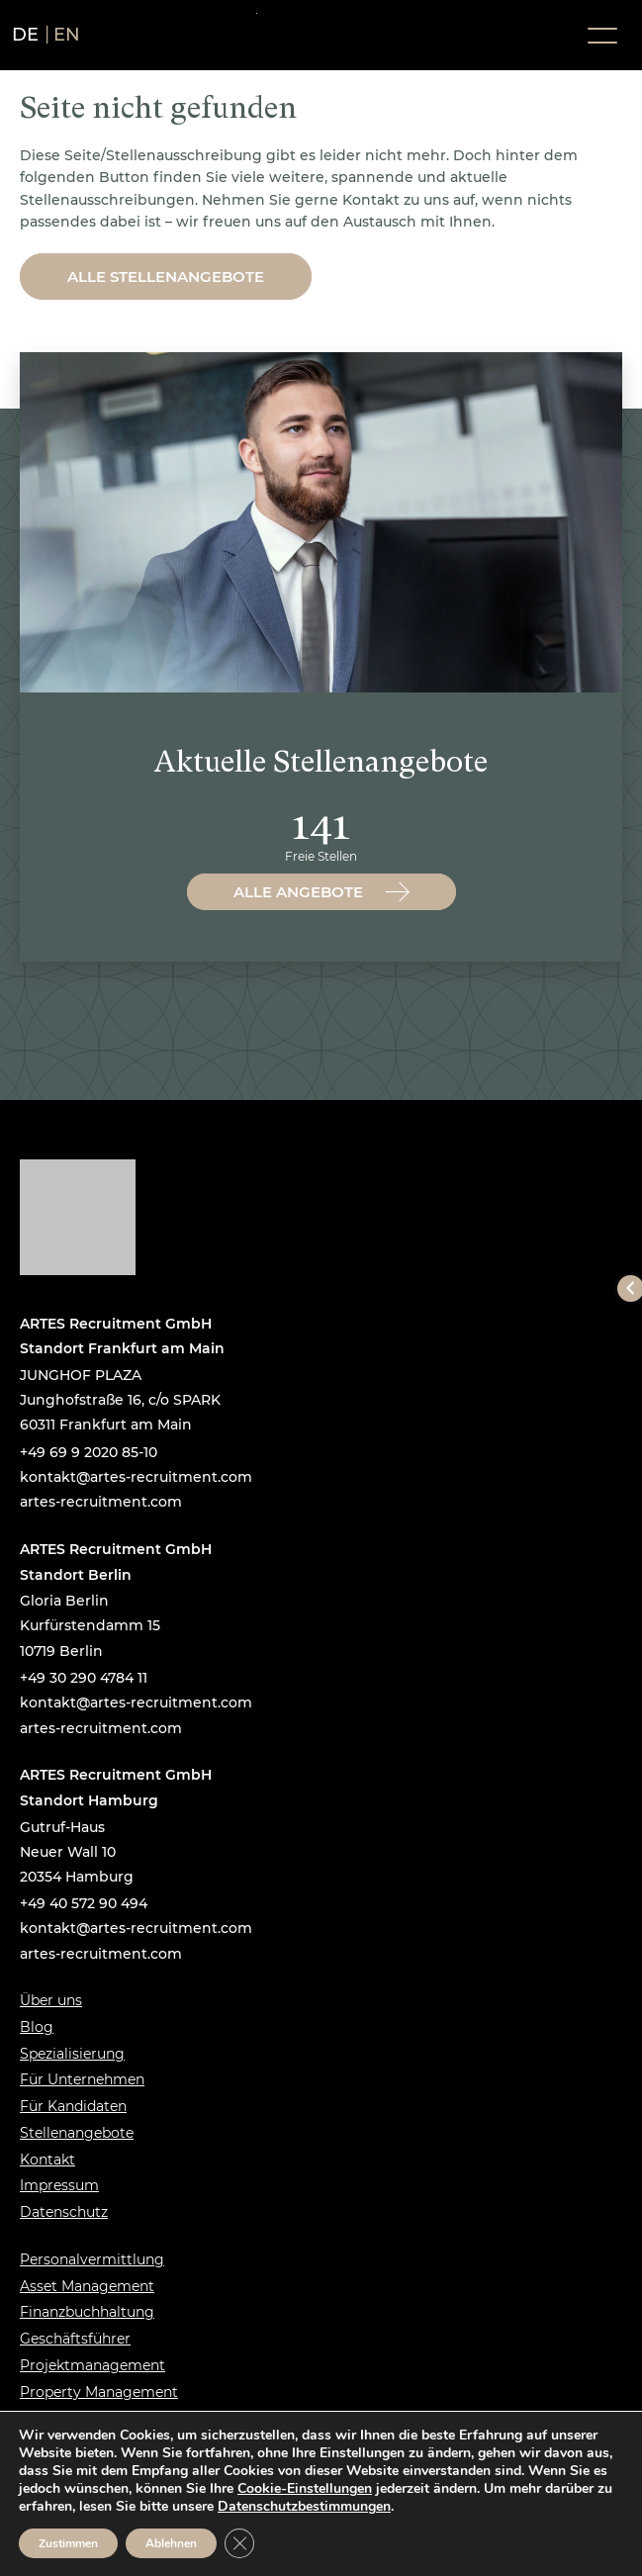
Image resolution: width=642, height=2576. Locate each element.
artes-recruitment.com (101, 1502)
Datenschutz (64, 2212)
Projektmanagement (92, 2365)
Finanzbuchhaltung (87, 2312)
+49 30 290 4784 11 (83, 1678)
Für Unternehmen (82, 2079)
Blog (36, 2027)
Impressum (59, 2185)
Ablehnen (171, 2543)
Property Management (99, 2392)
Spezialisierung (72, 2054)
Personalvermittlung (92, 2259)
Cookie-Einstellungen (304, 2489)
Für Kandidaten (73, 2106)
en (67, 35)
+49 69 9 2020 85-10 (88, 1452)
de (26, 35)
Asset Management (87, 2286)
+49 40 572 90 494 (83, 1903)
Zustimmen (68, 2543)
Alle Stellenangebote (165, 276)
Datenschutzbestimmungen (304, 2506)
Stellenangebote (77, 2133)
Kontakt (47, 2159)
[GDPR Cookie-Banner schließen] (239, 2543)
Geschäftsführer (75, 2338)
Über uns (51, 2000)
